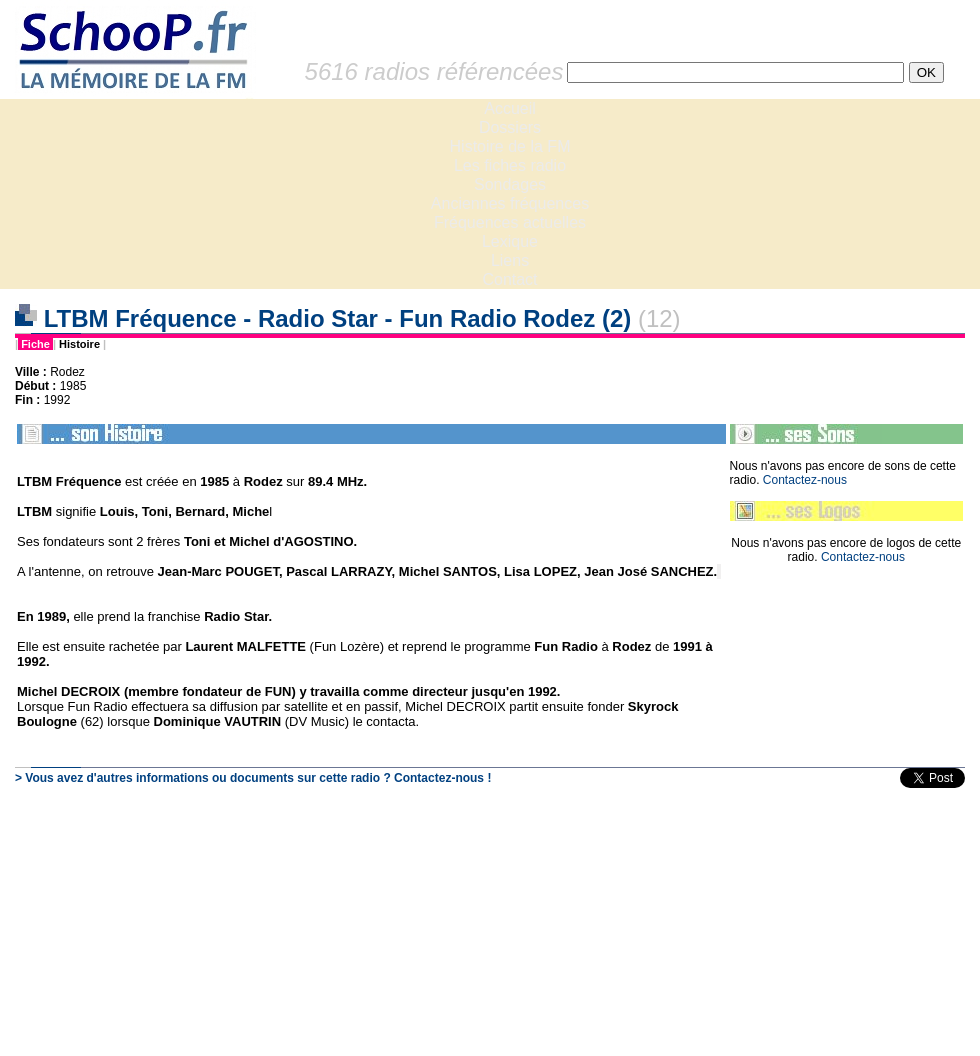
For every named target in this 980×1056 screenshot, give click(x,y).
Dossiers (510, 127)
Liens (510, 260)
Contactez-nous (805, 480)
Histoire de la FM (510, 146)
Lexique (510, 241)
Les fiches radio (510, 165)
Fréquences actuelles (510, 222)
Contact (509, 279)
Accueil (510, 108)
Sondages (510, 184)
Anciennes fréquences (510, 203)
